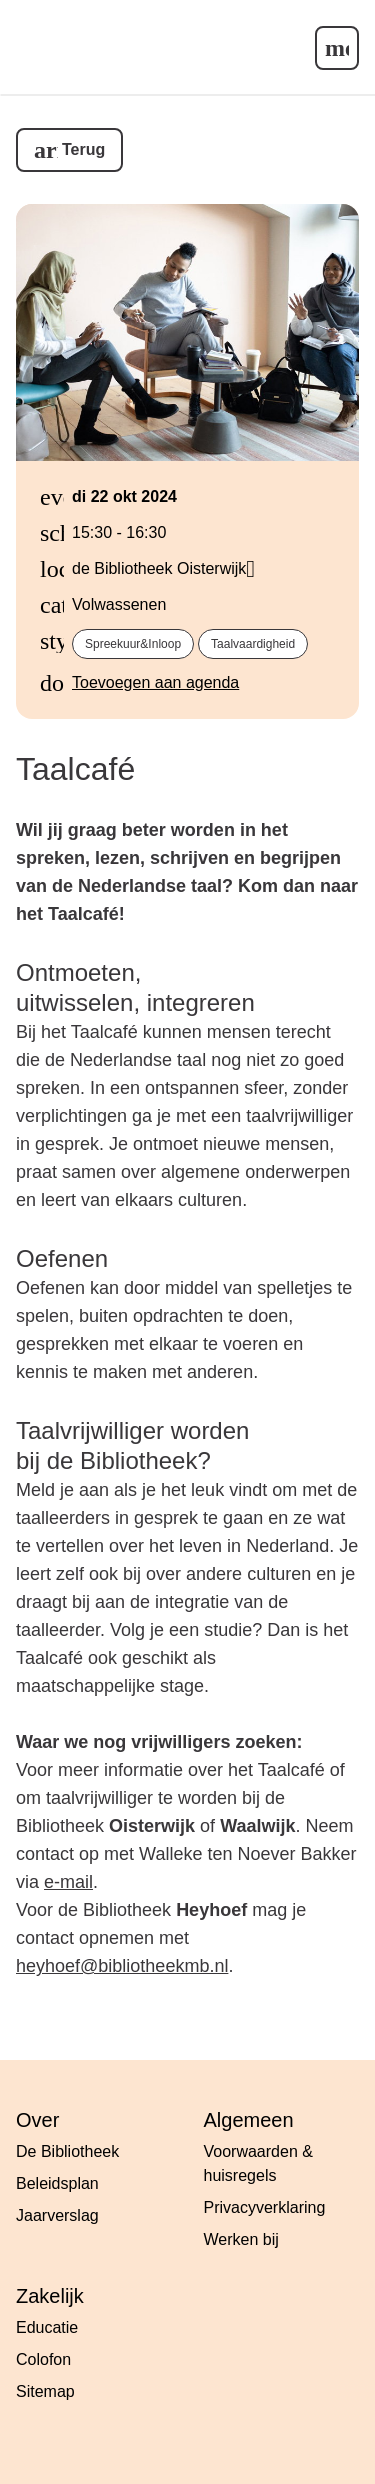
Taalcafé (75, 769)
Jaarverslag (57, 2215)
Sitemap (45, 2391)
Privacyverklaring (265, 2207)
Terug (83, 149)
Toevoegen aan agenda (155, 682)
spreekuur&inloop (133, 644)
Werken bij (241, 2239)
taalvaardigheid (253, 644)
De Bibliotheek (67, 2151)
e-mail (68, 1882)
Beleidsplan (57, 2183)
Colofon (43, 2359)
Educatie (47, 2327)
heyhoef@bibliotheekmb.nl (122, 1966)
